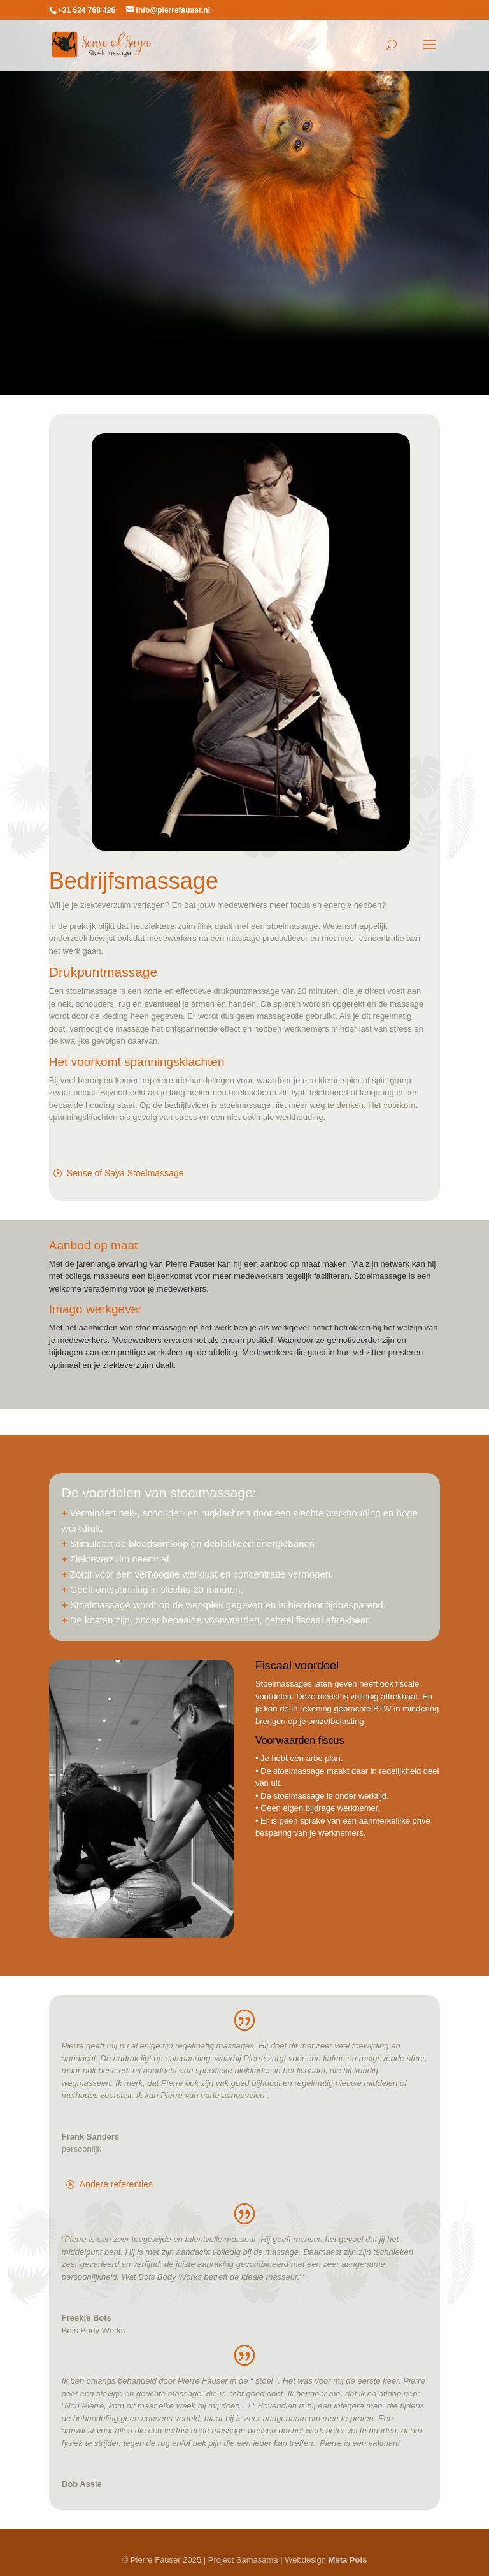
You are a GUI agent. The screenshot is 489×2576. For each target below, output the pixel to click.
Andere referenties (116, 2184)
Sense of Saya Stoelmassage (125, 1173)
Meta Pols (348, 2560)
